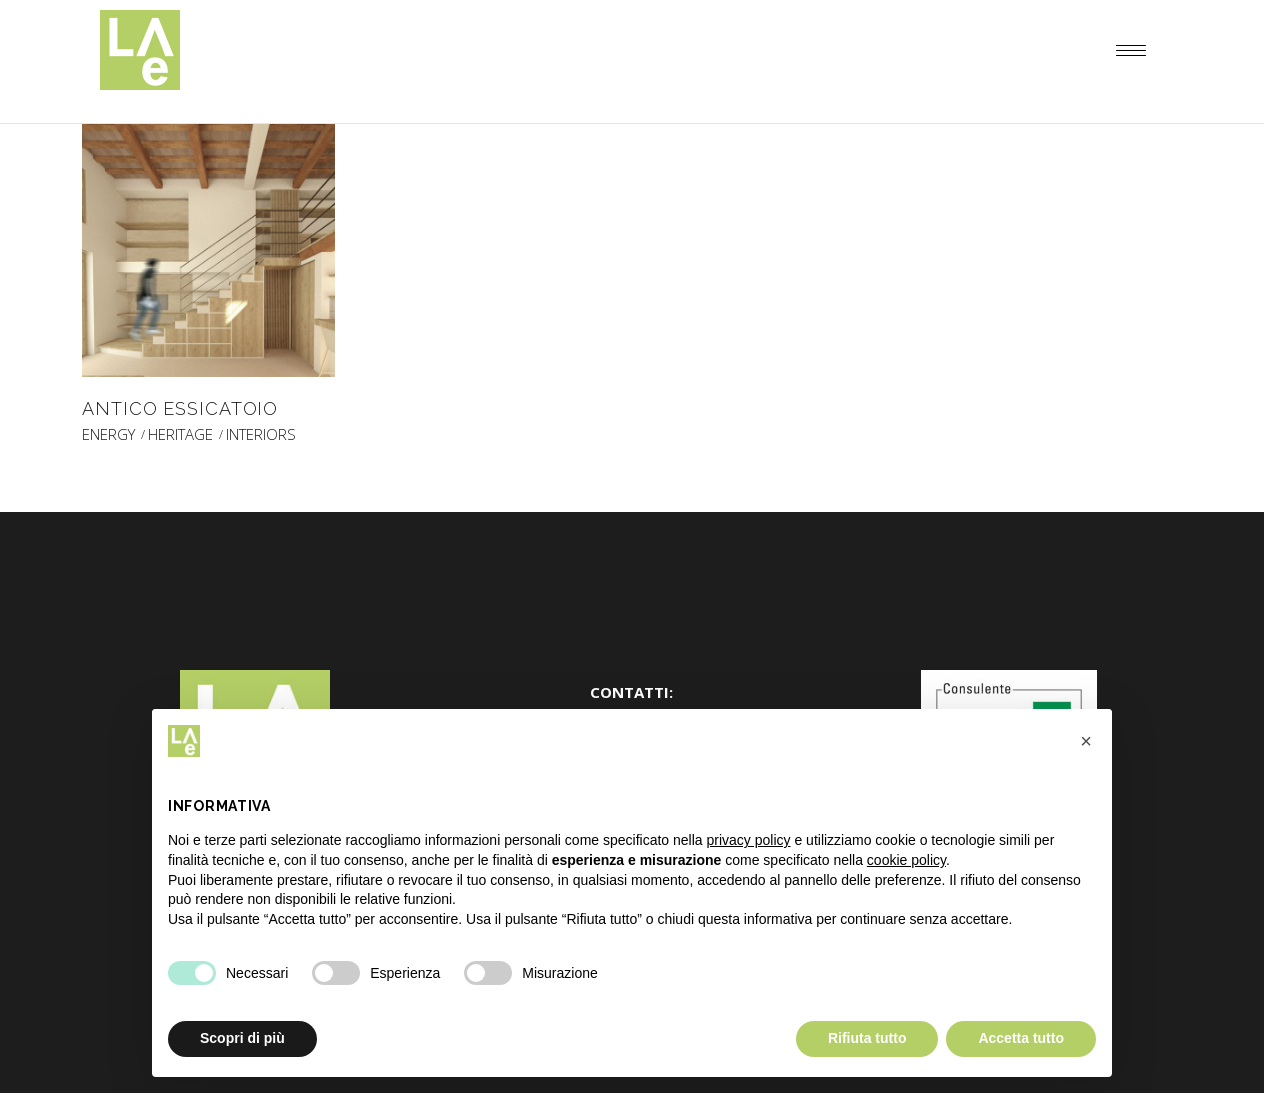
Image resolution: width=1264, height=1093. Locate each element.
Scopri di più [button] (242, 1038)
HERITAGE (180, 434)
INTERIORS (261, 434)
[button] (1086, 741)
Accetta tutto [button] (1021, 1038)
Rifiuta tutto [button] (867, 1038)
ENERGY (108, 434)
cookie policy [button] (906, 860)
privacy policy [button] (749, 840)
